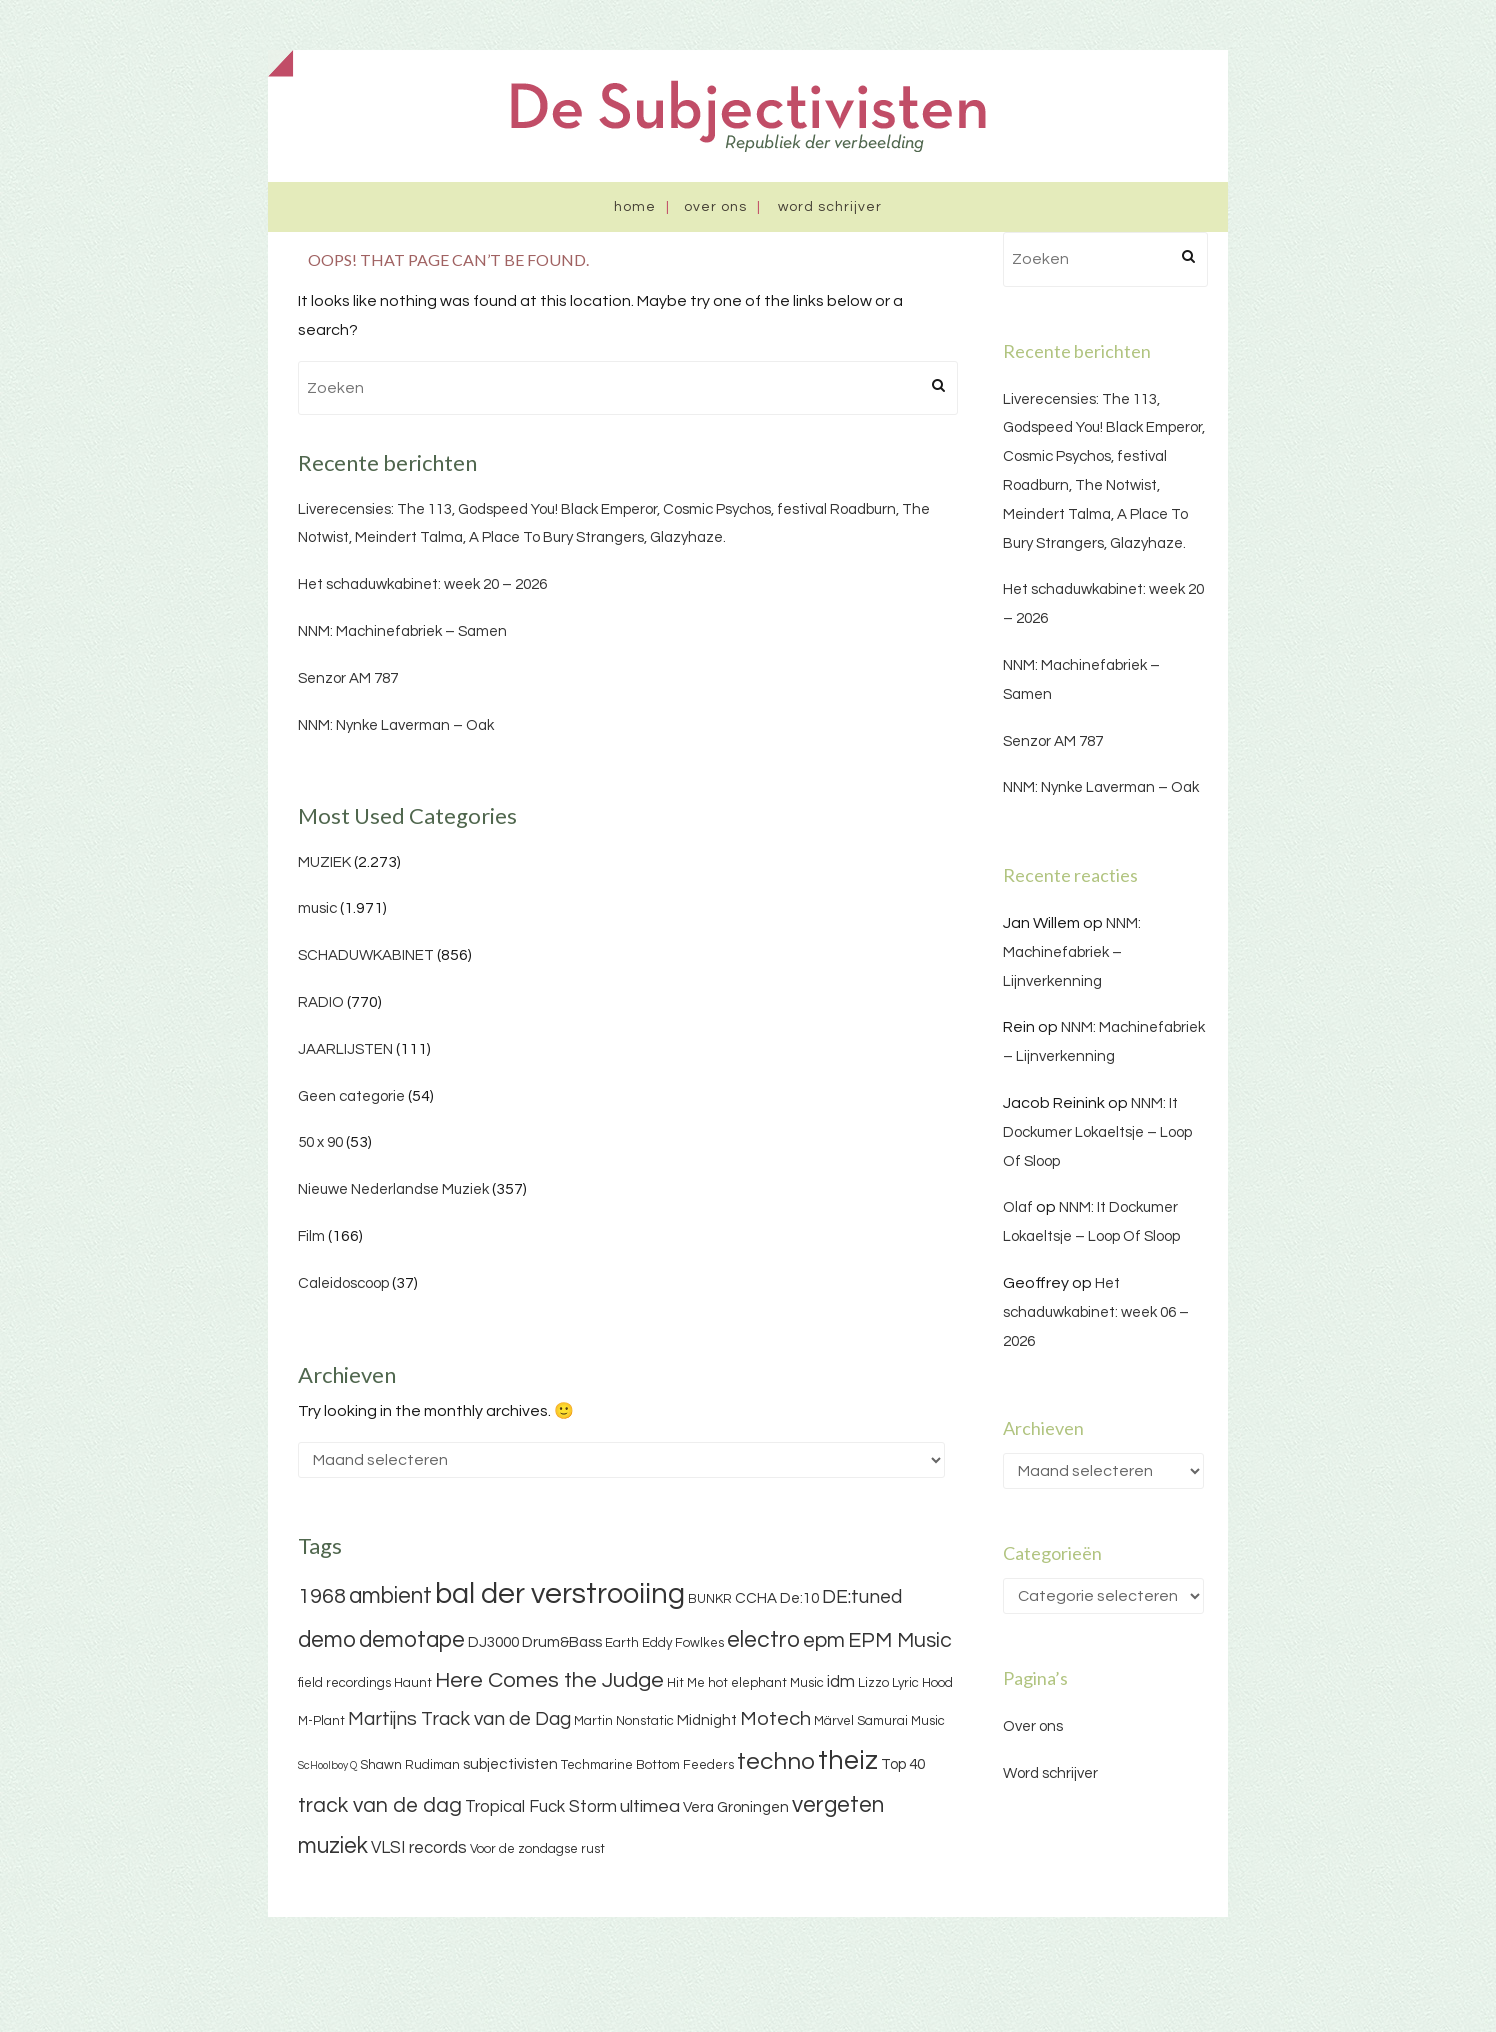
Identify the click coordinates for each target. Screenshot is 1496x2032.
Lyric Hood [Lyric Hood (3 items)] (922, 1683)
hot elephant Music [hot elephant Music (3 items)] (766, 1683)
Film (311, 1236)
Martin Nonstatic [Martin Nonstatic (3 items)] (624, 1721)
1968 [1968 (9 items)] (322, 1596)
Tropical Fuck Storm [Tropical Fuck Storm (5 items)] (541, 1807)
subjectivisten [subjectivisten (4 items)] (510, 1764)
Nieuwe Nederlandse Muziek (393, 1189)
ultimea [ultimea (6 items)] (650, 1806)
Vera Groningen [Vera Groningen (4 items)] (736, 1807)
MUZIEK (324, 862)
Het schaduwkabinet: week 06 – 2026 (1096, 1312)
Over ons (715, 207)
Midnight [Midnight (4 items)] (707, 1720)
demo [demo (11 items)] (327, 1640)
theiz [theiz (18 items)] (848, 1761)
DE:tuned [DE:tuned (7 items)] (862, 1597)
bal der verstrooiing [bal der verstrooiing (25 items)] (560, 1594)
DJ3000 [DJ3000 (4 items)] (493, 1642)
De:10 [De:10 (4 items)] (799, 1598)
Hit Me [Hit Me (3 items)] (686, 1683)
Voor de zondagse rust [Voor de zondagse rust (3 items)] (537, 1849)
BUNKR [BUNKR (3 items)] (710, 1599)
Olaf (1018, 1207)
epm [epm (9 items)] (824, 1640)
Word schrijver (830, 207)
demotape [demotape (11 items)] (412, 1640)
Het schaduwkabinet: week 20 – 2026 (422, 584)
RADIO (321, 1002)
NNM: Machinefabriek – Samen (402, 631)
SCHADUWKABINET (366, 955)
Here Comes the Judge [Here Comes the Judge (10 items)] (549, 1680)
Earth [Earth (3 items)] (622, 1643)
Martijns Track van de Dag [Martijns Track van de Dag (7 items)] (459, 1719)
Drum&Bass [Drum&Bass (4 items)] (562, 1642)
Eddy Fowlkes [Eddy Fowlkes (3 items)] (683, 1643)
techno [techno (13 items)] (776, 1761)
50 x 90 (320, 1142)
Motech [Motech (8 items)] (775, 1719)
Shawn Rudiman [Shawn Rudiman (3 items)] (410, 1765)
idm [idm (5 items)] (841, 1682)
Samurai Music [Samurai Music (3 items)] (901, 1721)
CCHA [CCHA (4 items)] (756, 1598)
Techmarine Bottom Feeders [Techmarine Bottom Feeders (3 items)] (647, 1765)
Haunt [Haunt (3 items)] (413, 1683)
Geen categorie (351, 1096)
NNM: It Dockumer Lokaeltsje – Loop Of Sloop (1097, 1132)
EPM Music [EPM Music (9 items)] (900, 1640)
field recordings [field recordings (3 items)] (344, 1683)
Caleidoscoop (343, 1283)
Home (635, 207)
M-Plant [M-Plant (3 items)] (321, 1721)
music (317, 908)
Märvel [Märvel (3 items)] (834, 1721)
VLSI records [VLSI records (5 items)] (419, 1848)
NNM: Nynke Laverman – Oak (396, 725)
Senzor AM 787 (348, 678)
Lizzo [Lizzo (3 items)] (873, 1683)
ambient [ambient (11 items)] (390, 1596)
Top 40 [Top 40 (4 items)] (903, 1764)
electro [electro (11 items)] (763, 1640)
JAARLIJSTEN (345, 1049)
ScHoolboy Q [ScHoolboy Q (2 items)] (327, 1765)
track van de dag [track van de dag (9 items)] (380, 1805)
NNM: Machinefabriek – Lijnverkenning (1072, 952)
